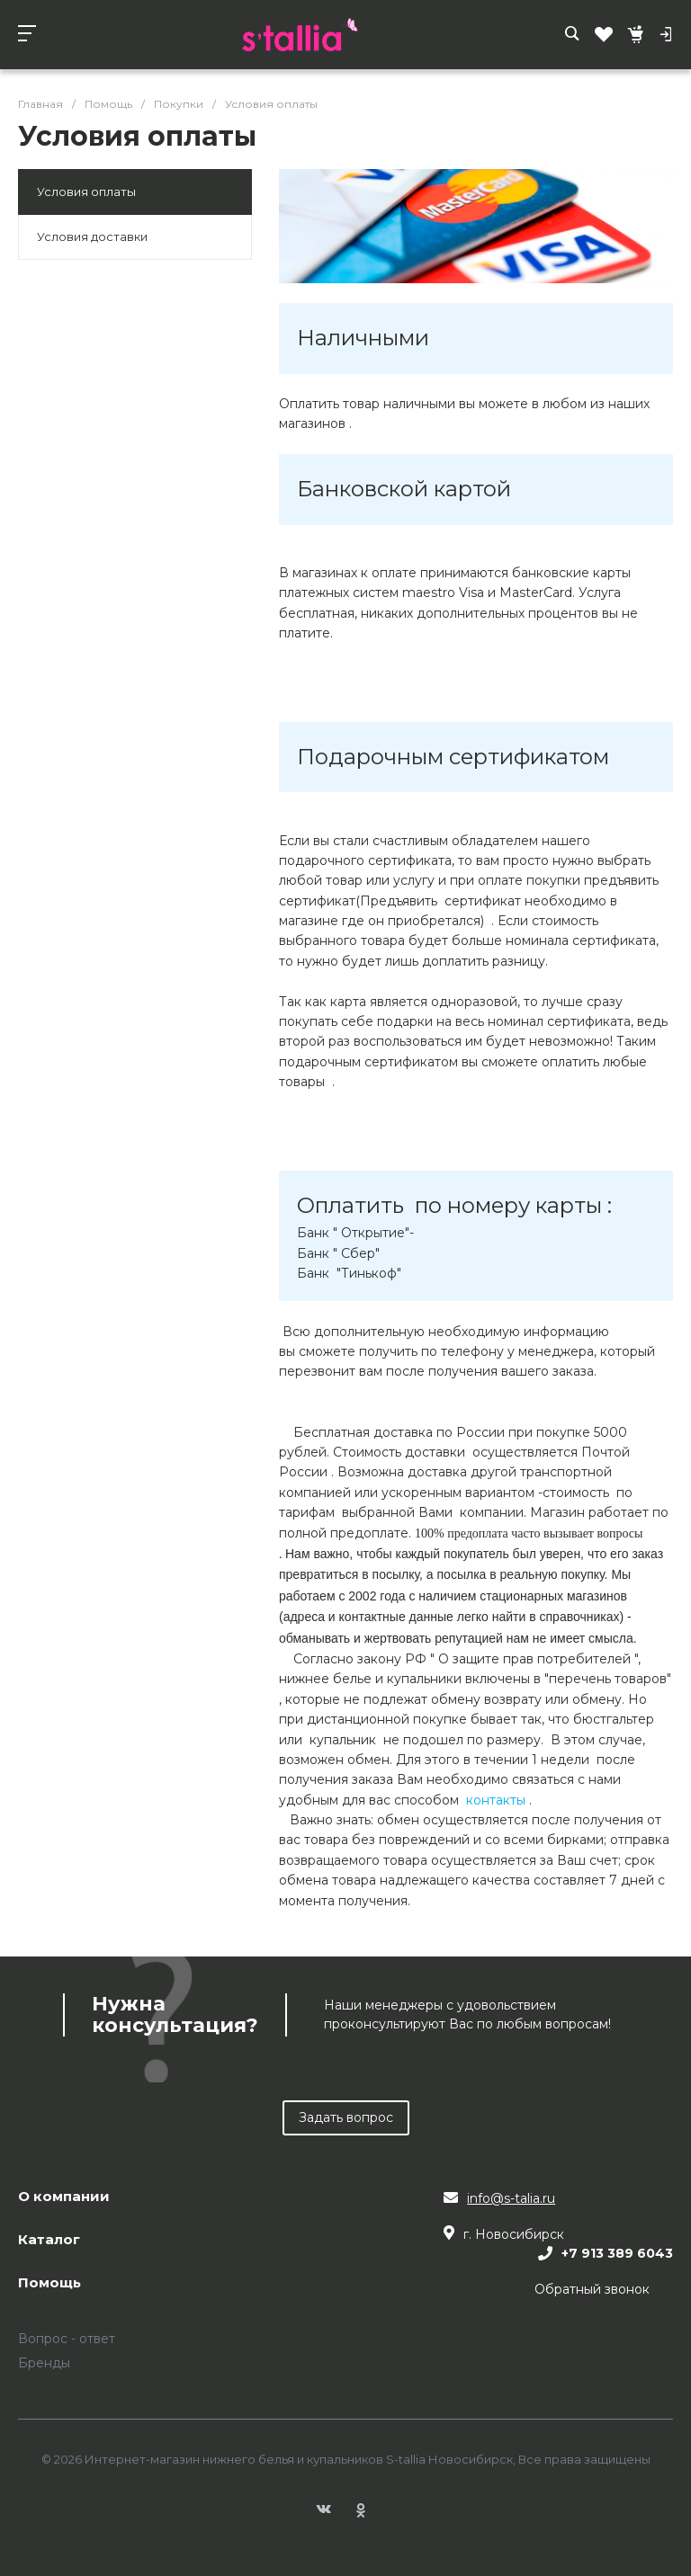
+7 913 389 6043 (617, 2253)
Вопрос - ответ (66, 2339)
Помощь (49, 2283)
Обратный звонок (592, 2289)
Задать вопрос (346, 2117)
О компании (64, 2197)
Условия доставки (92, 236)
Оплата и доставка (78, 2314)
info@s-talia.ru (511, 2198)
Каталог (49, 2240)
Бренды (44, 2363)
